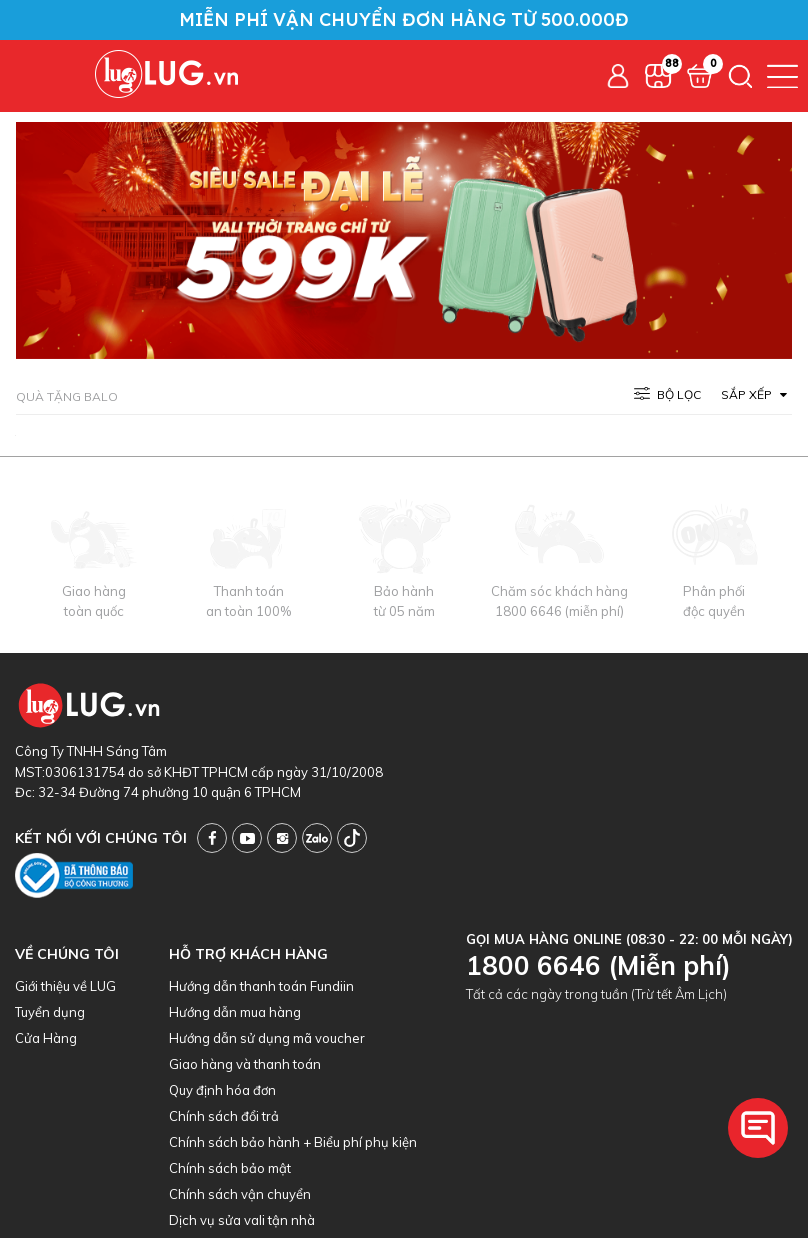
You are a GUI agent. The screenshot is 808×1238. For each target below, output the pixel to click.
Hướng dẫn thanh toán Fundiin (261, 986)
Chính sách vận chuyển (240, 1194)
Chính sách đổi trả (224, 1116)
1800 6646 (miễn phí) (559, 611)
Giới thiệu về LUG (65, 986)
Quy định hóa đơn (222, 1090)
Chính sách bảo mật (230, 1168)
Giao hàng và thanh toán (245, 1064)
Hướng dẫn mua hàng (235, 1012)
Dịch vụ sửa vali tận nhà (242, 1220)
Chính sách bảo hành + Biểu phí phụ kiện (293, 1142)
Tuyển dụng (50, 1012)
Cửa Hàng (46, 1038)
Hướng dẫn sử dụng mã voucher (267, 1038)
